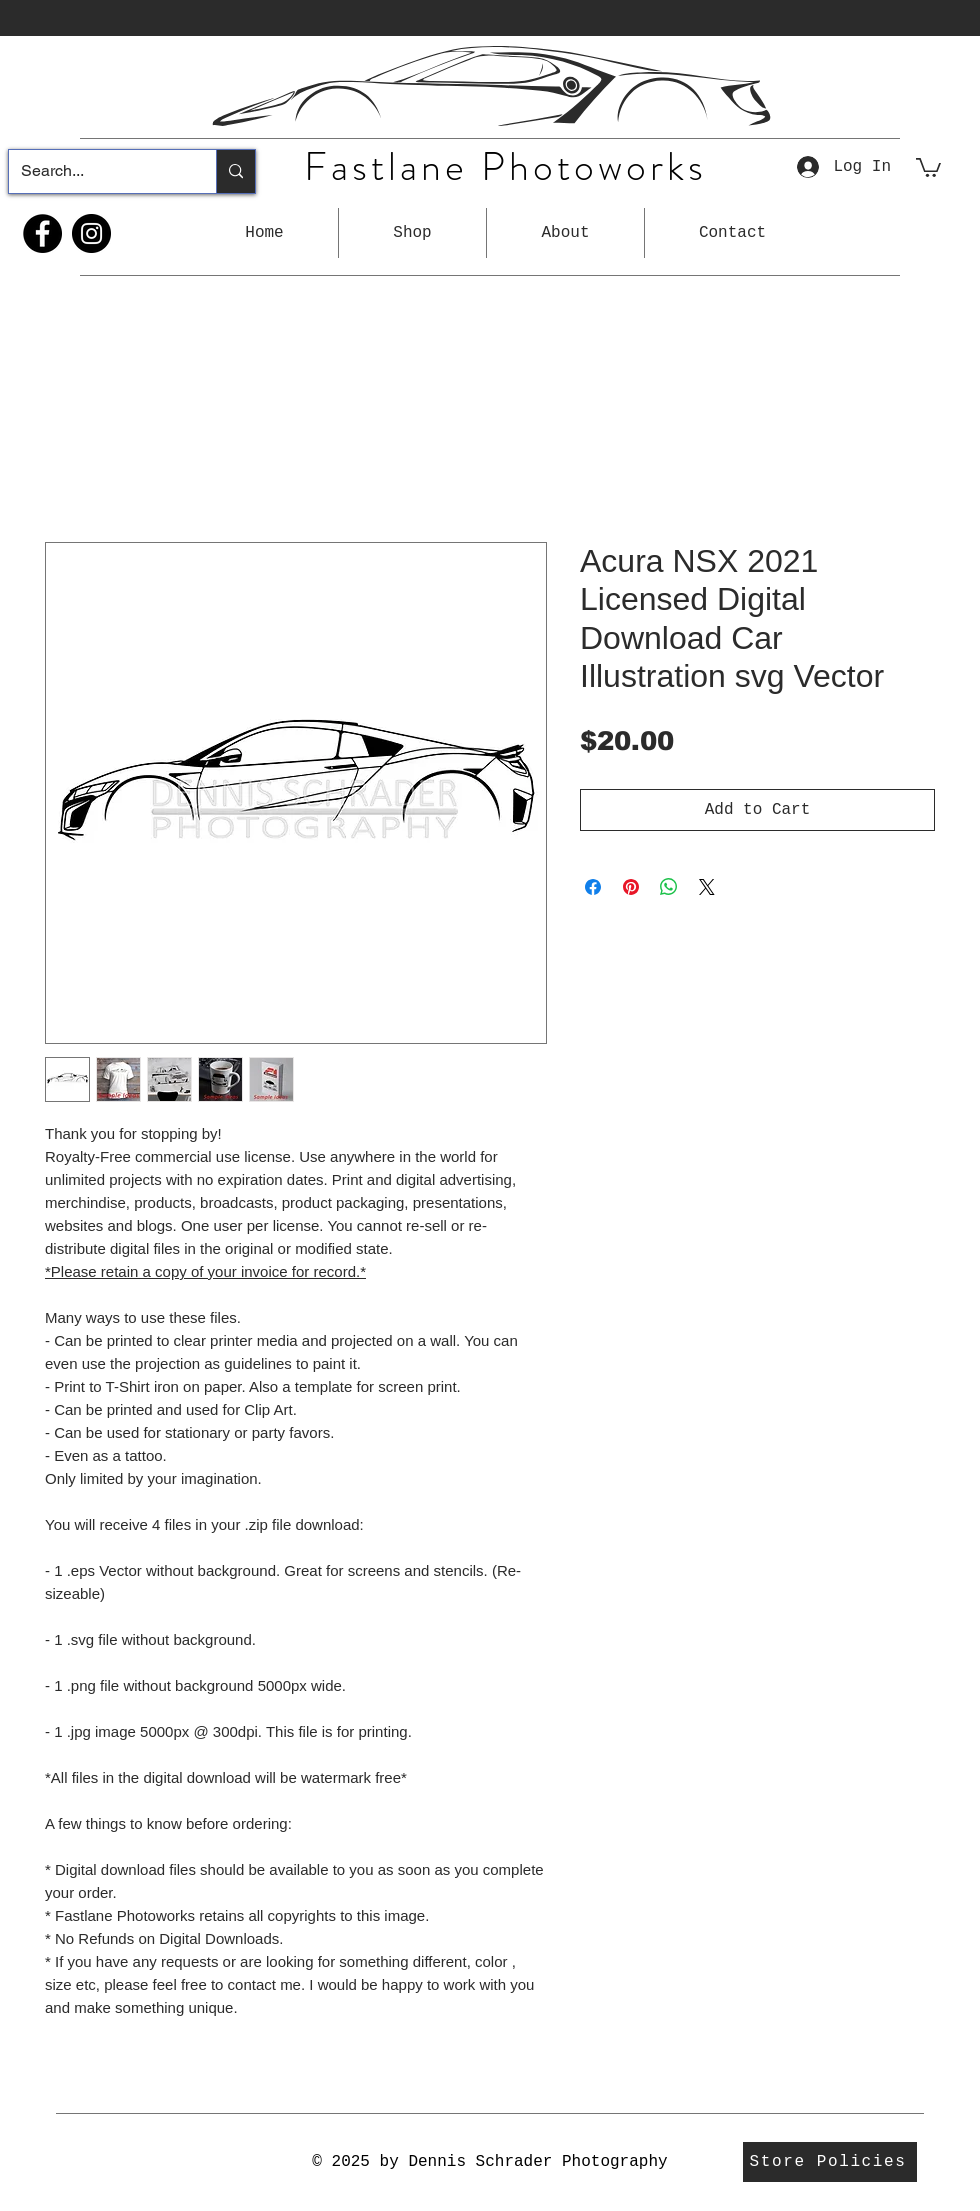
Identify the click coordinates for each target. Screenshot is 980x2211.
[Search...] (97, 171)
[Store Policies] (830, 2162)
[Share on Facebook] (593, 887)
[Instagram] (91, 233)
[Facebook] (42, 233)
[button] (412, 233)
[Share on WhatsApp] (669, 887)
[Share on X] (707, 887)
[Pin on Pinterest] (631, 887)
